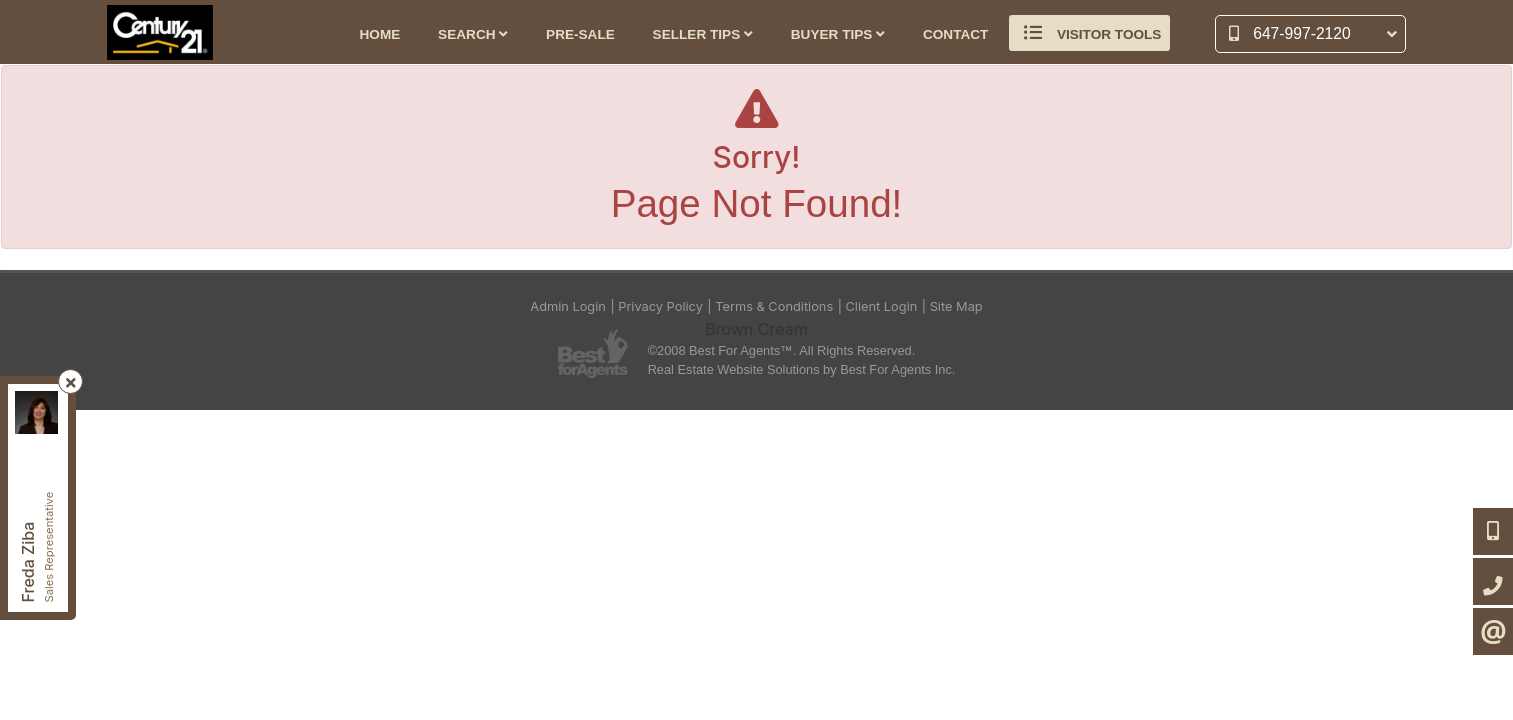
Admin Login (568, 306)
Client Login (882, 306)
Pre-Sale (580, 34)
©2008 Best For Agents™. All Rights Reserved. (782, 350)
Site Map (956, 306)
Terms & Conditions (774, 306)
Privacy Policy (660, 306)
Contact (955, 34)
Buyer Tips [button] (838, 34)
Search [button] (473, 34)
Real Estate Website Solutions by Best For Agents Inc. (802, 369)
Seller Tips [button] (703, 34)
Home (380, 34)
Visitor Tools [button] (1089, 33)
